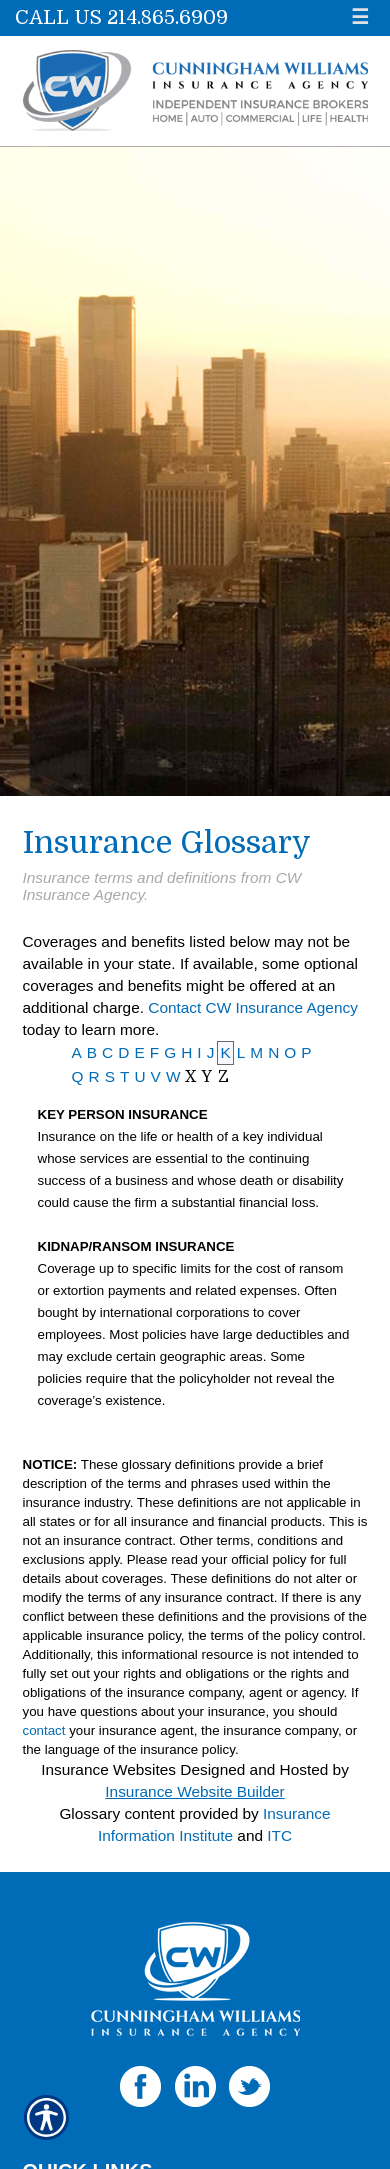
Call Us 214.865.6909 (121, 17)
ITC (279, 1835)
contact (44, 1730)
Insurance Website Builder (194, 1791)
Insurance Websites (108, 1769)
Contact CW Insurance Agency (253, 1007)
